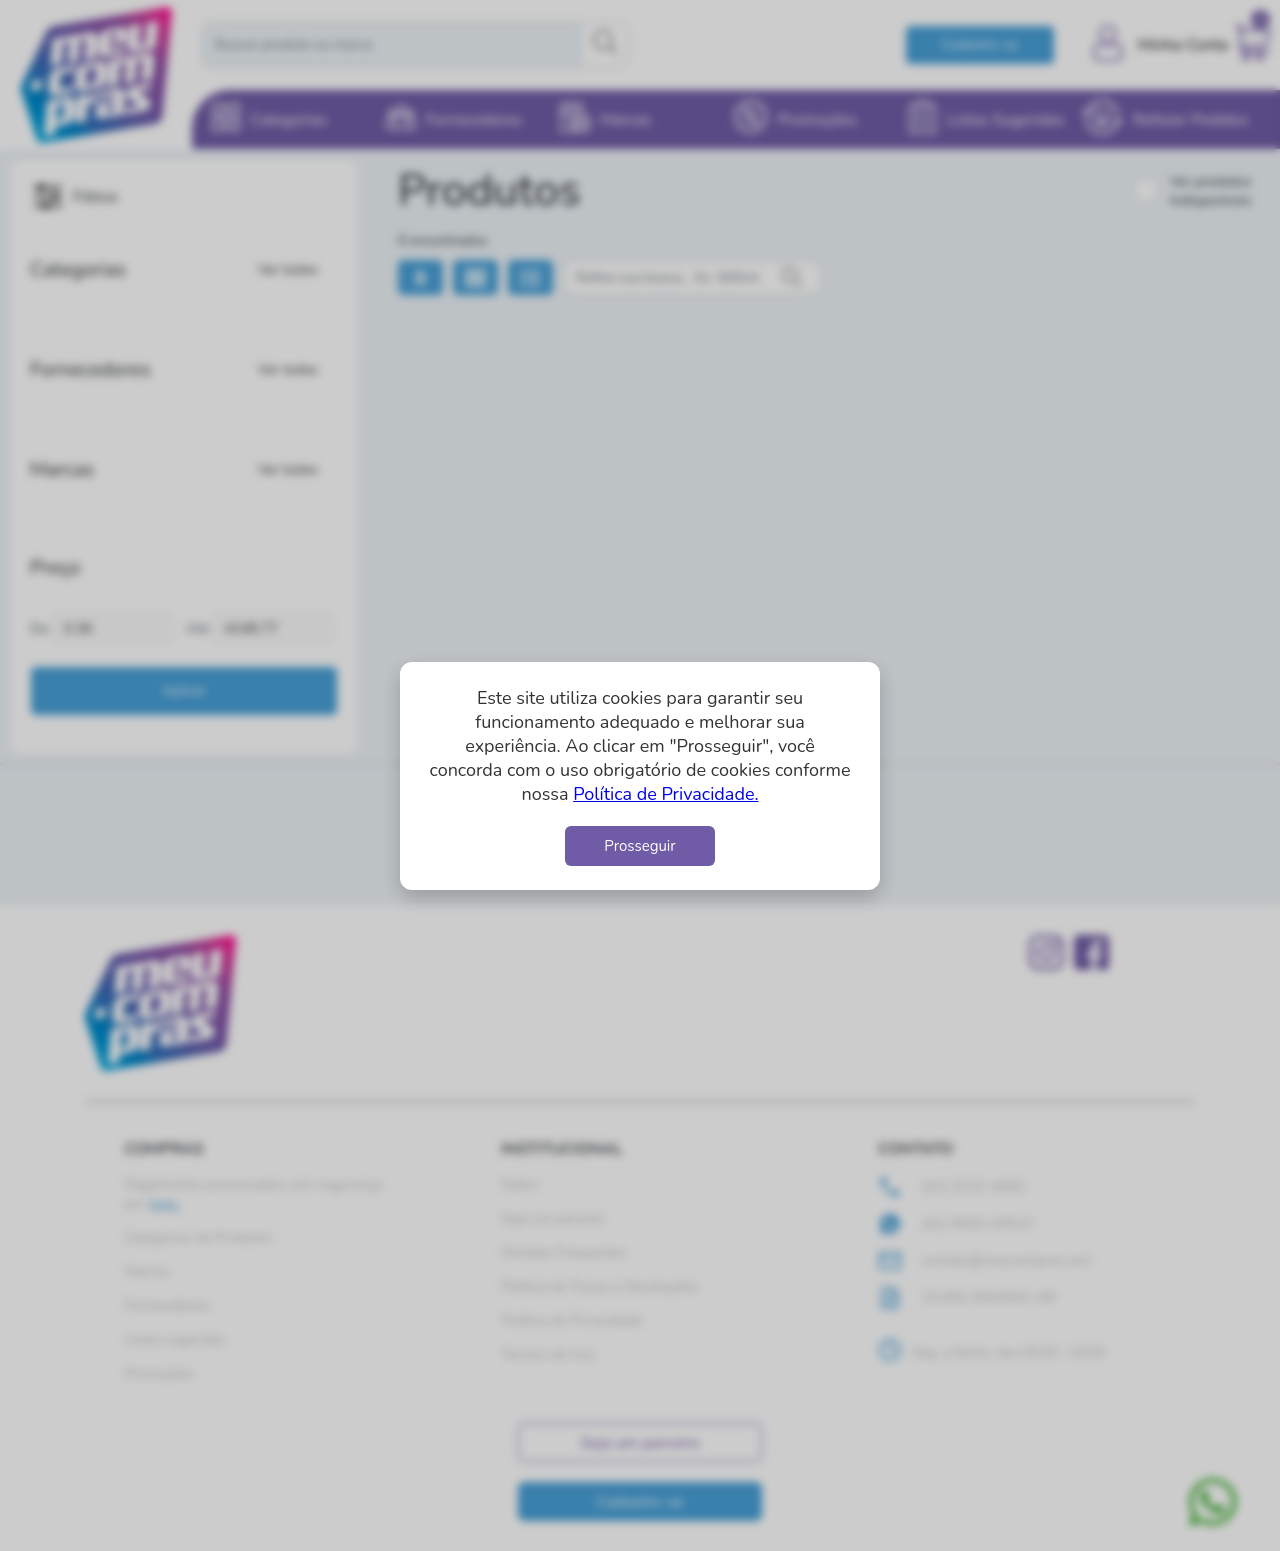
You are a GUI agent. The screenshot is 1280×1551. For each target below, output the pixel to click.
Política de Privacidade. (665, 794)
